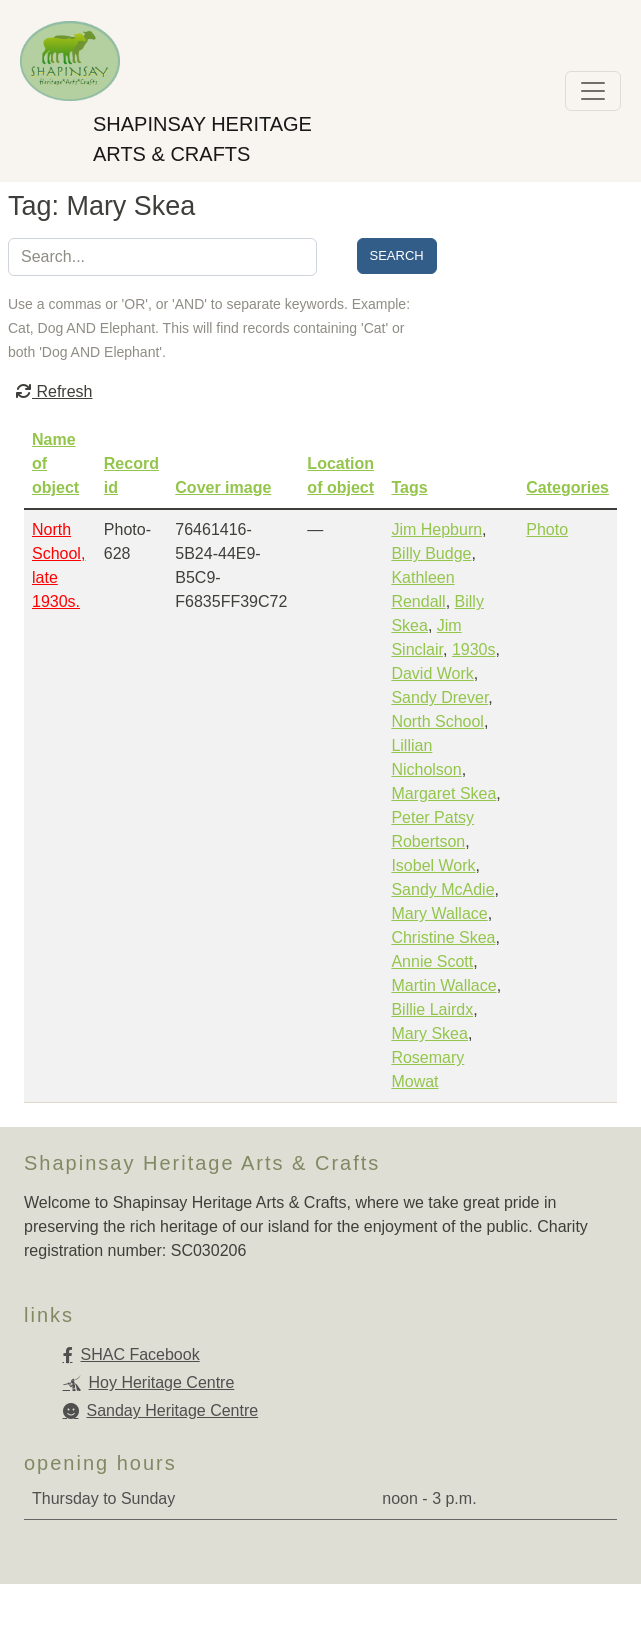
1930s (474, 649)
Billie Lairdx (432, 1009)
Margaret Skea (443, 793)
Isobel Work (433, 865)
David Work (432, 673)
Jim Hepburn (436, 529)
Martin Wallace (443, 985)
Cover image (223, 487)
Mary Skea (429, 1033)
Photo (547, 529)
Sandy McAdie (442, 889)
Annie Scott (432, 961)
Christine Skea (443, 937)
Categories (567, 487)
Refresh (54, 391)
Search (397, 255)
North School (437, 721)
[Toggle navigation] (593, 91)
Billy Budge (431, 553)
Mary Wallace (439, 913)
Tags (409, 487)
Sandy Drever (439, 697)
